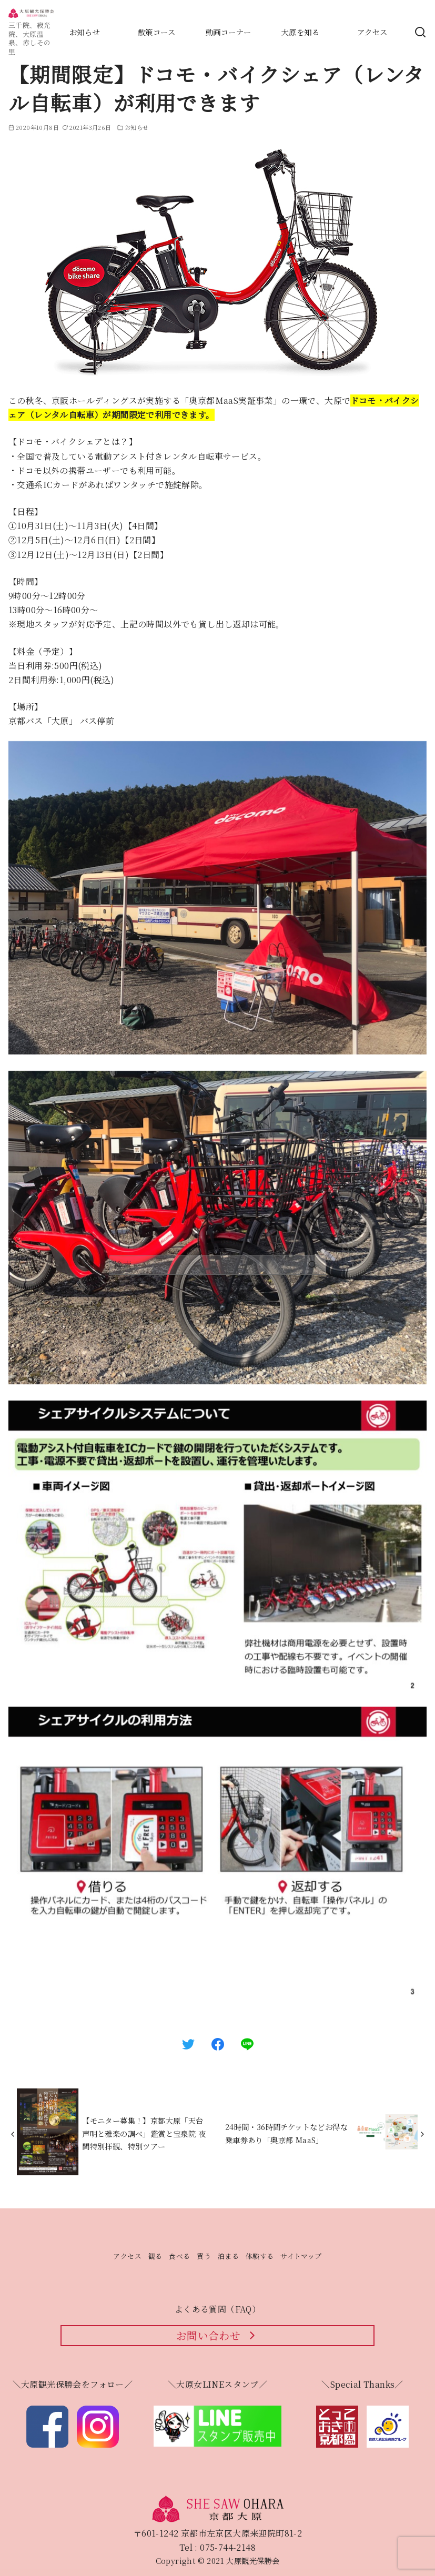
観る (155, 2256)
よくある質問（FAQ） (217, 2309)
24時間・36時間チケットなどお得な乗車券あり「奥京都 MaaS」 (286, 2133)
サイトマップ (300, 2256)
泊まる (228, 2256)
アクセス (127, 2256)
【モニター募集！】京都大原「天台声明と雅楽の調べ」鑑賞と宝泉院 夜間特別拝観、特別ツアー (144, 2133)
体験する (260, 2256)
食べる (179, 2256)
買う (204, 2256)
